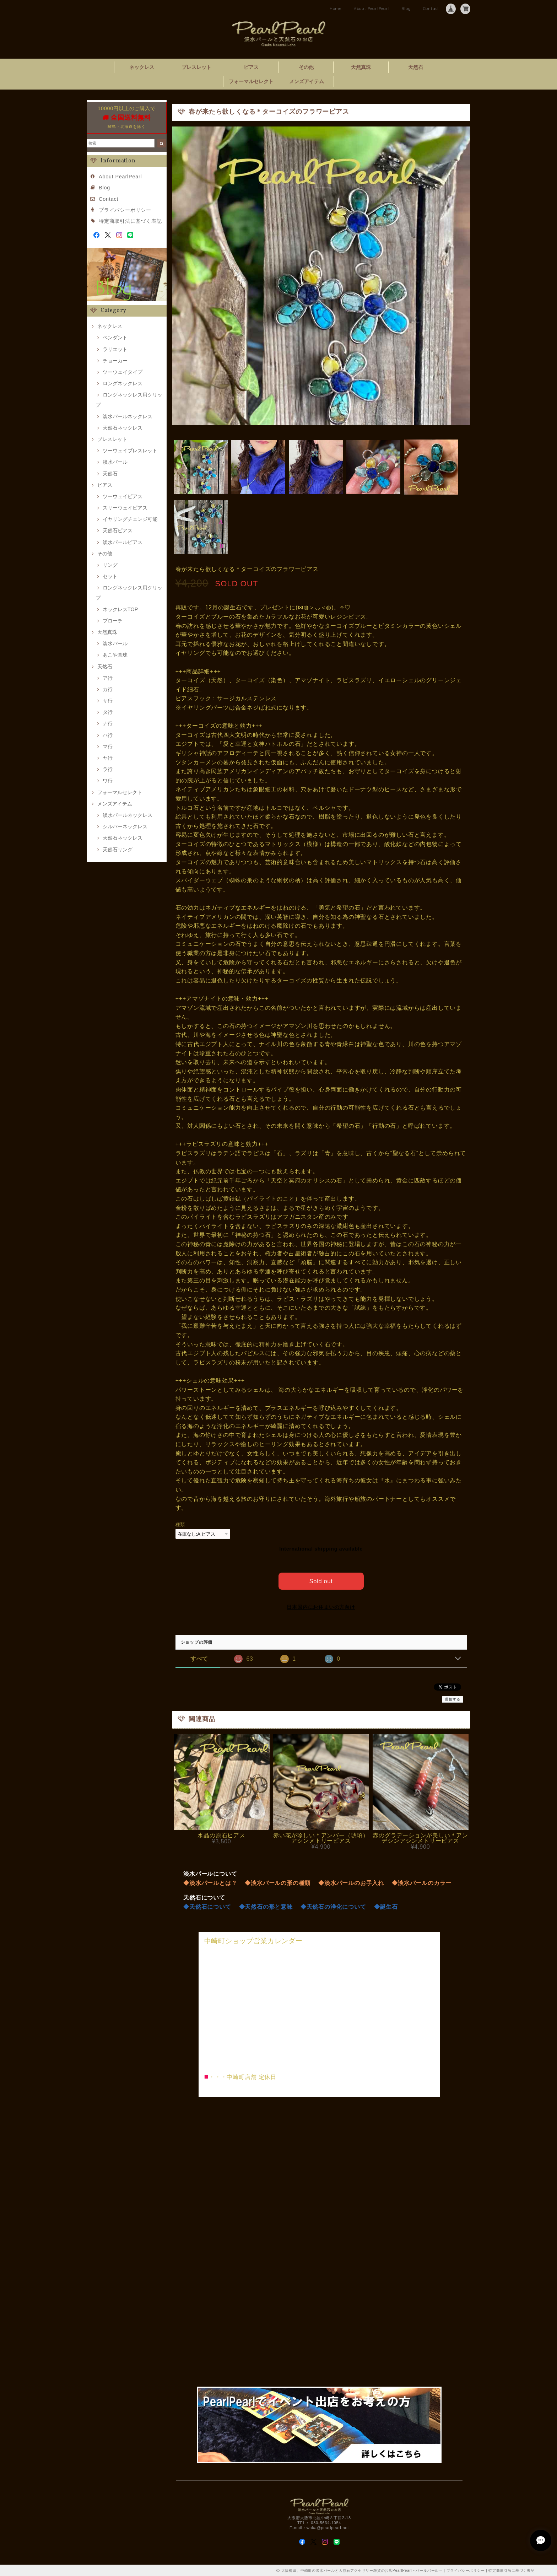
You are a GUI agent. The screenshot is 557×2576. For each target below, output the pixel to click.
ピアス (251, 67)
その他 (306, 67)
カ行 (108, 689)
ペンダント (115, 337)
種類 (180, 1524)
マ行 (108, 746)
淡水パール (115, 462)
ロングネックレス (122, 383)
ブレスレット (196, 67)
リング (110, 565)
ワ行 (108, 780)
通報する (452, 1699)
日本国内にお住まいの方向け (321, 1606)
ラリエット (115, 349)
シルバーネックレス (125, 826)
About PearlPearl (372, 8)
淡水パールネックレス (127, 416)
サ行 (108, 701)
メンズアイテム (306, 81)
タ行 (108, 712)
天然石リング (118, 849)
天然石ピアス (118, 530)
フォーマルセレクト (251, 81)
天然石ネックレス (122, 428)
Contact (431, 8)
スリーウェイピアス (125, 508)
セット (110, 576)
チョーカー (115, 360)
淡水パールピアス (122, 542)
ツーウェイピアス (122, 496)
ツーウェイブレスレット (130, 450)
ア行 (108, 678)
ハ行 (108, 735)
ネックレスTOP (120, 609)
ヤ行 (108, 758)
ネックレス (141, 67)
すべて (199, 1658)
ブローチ (113, 621)
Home (336, 8)
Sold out (321, 1580)
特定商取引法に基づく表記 (130, 221)
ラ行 (108, 769)
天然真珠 (361, 67)
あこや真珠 (115, 655)
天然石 (415, 67)
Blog (406, 8)
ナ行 (108, 723)
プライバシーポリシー (125, 210)
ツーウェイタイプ (122, 372)
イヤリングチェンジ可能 (130, 519)
